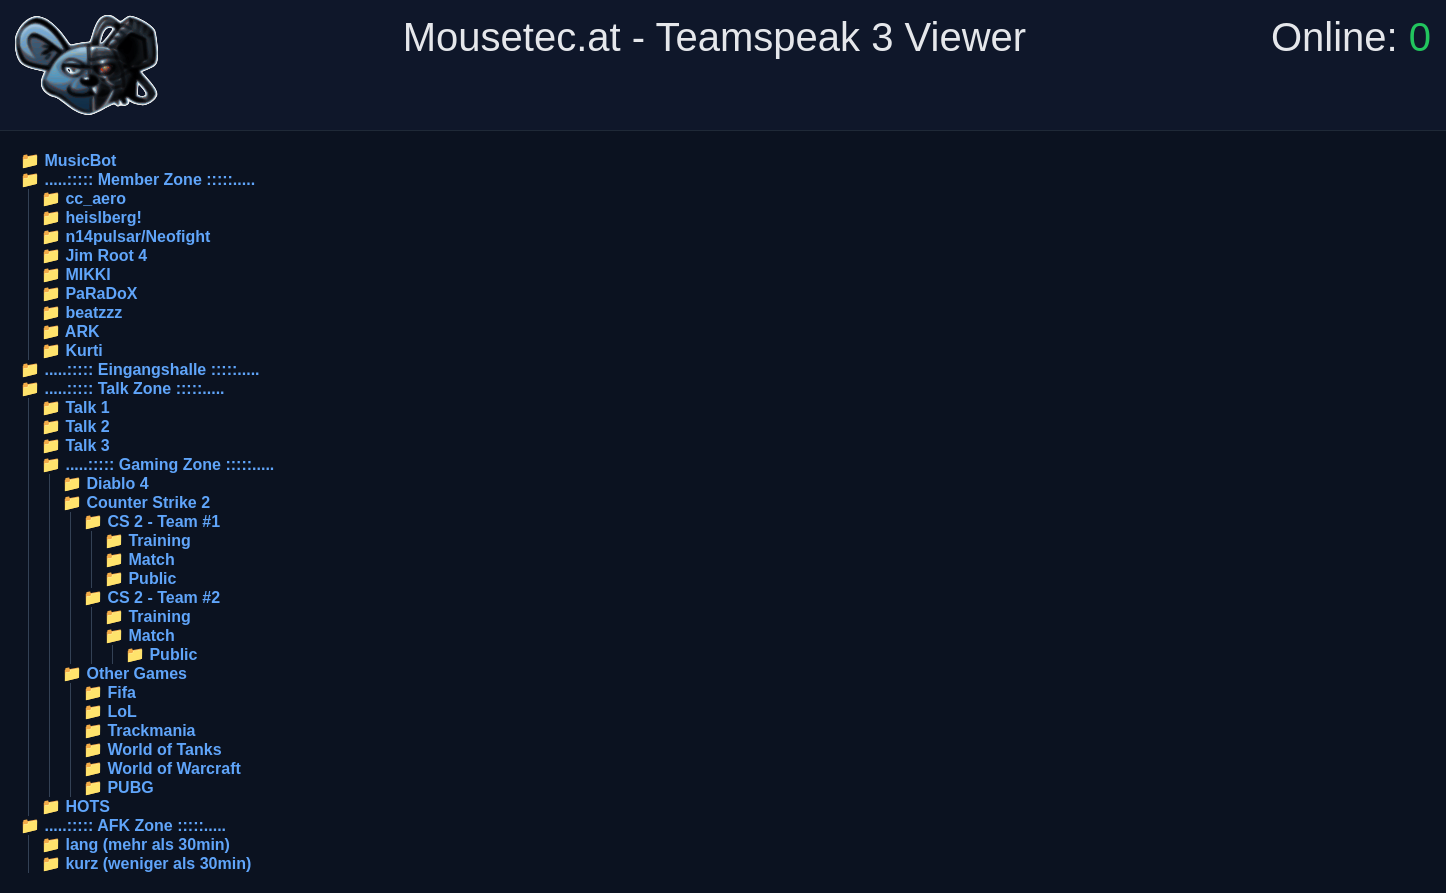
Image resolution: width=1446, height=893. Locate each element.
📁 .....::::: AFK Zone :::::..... (123, 825)
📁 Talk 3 (75, 445)
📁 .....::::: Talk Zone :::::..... (122, 388)
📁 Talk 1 (75, 407)
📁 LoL (110, 711)
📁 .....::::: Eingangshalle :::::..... (140, 369)
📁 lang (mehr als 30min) (135, 844)
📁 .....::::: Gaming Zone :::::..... (157, 464)
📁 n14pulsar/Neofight (125, 236)
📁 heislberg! (91, 217)
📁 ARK (70, 331)
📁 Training (147, 540)
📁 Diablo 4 (105, 483)
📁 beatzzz (81, 312)
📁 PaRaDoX (89, 293)
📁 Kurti (72, 350)
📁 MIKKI (76, 274)
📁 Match (139, 559)
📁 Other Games (124, 673)
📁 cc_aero (83, 198)
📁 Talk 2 (75, 426)
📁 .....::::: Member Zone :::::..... (137, 179)
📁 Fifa (109, 692)
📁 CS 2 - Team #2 (151, 597)
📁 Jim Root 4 (94, 255)
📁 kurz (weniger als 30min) (146, 863)
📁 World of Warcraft (162, 768)
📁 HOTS (75, 806)
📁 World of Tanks (152, 749)
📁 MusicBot (68, 160)
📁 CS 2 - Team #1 (151, 521)
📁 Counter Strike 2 (136, 502)
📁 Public (140, 578)
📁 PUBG (118, 787)
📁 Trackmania (139, 730)
